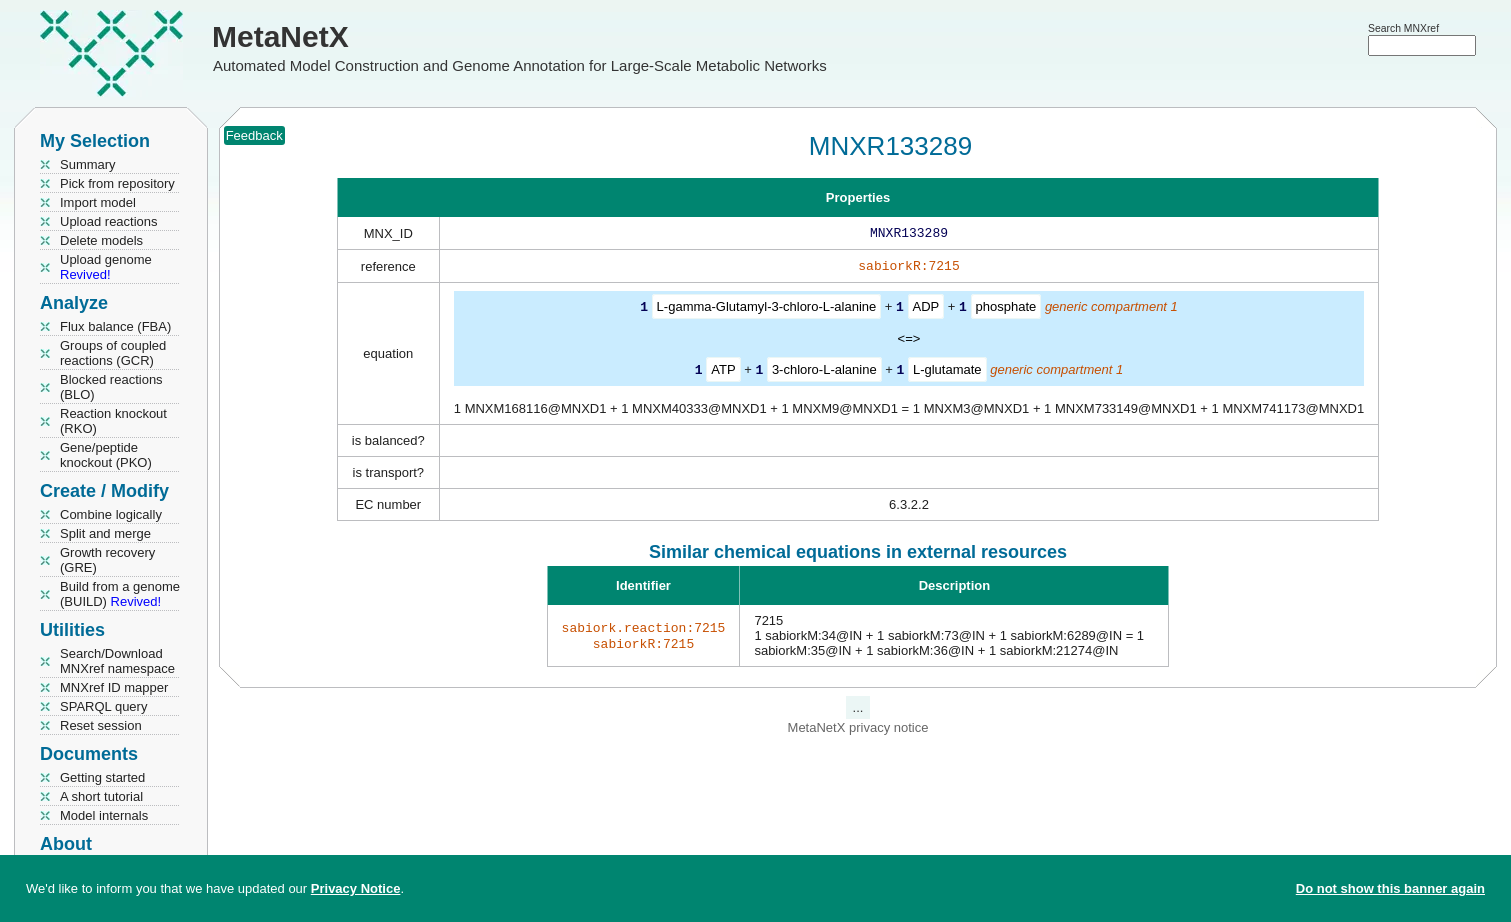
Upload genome (106, 267)
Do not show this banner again (1390, 888)
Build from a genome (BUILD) (120, 594)
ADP (926, 310)
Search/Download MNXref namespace (117, 661)
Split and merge (105, 533)
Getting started (102, 777)
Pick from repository (117, 183)
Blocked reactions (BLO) (111, 387)
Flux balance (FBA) (115, 326)
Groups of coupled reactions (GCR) (113, 353)
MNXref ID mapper (114, 687)
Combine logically (111, 514)
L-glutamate (947, 372)
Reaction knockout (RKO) (113, 421)
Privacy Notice (356, 888)
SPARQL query (103, 706)
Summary (88, 164)
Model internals (104, 815)
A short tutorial (101, 796)
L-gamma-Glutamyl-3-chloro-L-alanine (767, 310)
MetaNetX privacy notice (858, 729)
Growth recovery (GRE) (107, 560)
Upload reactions (109, 221)
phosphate (1006, 310)
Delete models (101, 240)
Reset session (101, 725)
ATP (723, 372)
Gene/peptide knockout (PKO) (106, 455)
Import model (98, 202)
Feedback (254, 135)
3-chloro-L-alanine (824, 372)
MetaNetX (280, 36)
